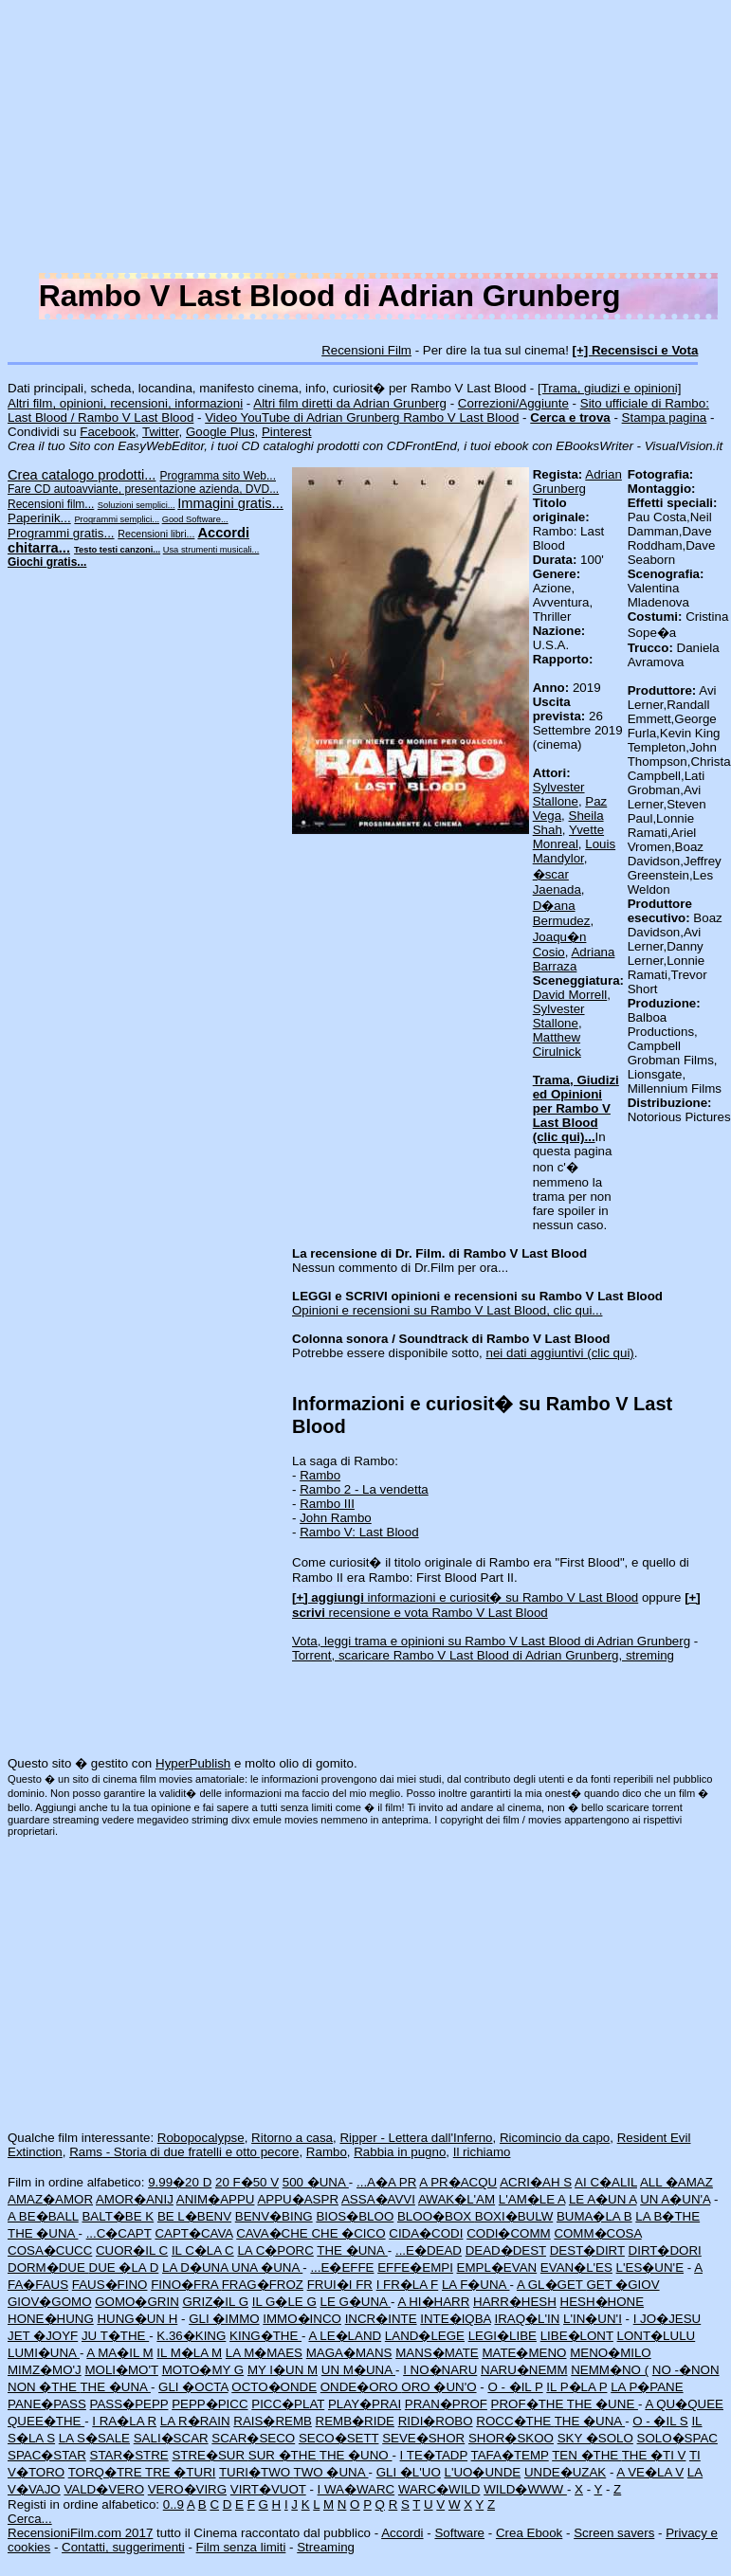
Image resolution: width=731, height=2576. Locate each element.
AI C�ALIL (606, 2182)
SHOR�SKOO (511, 2438)
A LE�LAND (344, 2336)
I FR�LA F (407, 2284)
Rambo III (327, 1504)
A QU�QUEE (684, 2404)
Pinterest (287, 432)
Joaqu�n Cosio (560, 944)
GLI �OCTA (193, 2387)
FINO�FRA (186, 2284)
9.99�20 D (179, 2182)
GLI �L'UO (408, 2472)
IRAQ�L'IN (526, 2319)
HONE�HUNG (51, 2319)
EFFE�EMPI (415, 2267)
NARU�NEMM (524, 2370)
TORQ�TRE (106, 2472)
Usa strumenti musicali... (211, 549)
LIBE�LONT (576, 2336)
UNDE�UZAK (565, 2472)
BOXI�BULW (514, 2216)
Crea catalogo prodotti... (81, 474)
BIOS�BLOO (354, 2216)
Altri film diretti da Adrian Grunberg (350, 403)
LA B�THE (667, 2216)
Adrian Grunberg (577, 481)
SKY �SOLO (595, 2438)
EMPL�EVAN (497, 2267)
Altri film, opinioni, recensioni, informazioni (125, 403)
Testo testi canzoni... (117, 549)
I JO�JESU (667, 2319)
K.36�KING (191, 2336)
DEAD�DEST (506, 2250)
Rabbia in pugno (400, 2152)
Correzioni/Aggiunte (513, 403)
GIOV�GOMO (50, 2302)
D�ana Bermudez (562, 913)
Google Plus (220, 432)
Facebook (108, 432)
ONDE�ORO (361, 2387)
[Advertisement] (366, 140)
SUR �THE (284, 2455)
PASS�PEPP (129, 2404)
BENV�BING (274, 2216)
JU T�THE (115, 2336)
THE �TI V (654, 2455)
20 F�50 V (247, 2182)
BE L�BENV (194, 2216)
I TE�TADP (434, 2455)
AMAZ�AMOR (50, 2199)
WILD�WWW (525, 2489)
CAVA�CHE (273, 2233)
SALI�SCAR (171, 2438)
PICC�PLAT (287, 2404)
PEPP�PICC (209, 2404)
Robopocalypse (201, 2138)
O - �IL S (659, 2421)
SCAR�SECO (253, 2438)
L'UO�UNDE (483, 2472)
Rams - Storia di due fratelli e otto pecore (184, 2152)
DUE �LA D (124, 2267)
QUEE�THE (46, 2421)
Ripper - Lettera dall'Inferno (415, 2138)
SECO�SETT (339, 2438)
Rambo (320, 1475)
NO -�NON (686, 2370)
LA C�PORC (275, 2250)
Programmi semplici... (116, 519)
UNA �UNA (266, 2267)
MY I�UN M (282, 2370)
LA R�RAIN (195, 2421)
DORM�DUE (48, 2267)
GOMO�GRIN (137, 2302)
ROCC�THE (515, 2421)
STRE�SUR (209, 2455)
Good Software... (195, 519)
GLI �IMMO (224, 2319)
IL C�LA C (203, 2250)
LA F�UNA (476, 2284)
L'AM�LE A (532, 2199)
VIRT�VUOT (268, 2489)
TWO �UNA (331, 2472)
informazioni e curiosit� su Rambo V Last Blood (465, 1597)
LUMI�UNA (44, 2353)
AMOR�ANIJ (135, 2199)
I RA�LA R (124, 2421)
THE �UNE (602, 2404)
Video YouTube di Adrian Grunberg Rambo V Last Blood (362, 417)
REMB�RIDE (355, 2421)
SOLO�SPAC (677, 2438)
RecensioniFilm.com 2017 (80, 2533)
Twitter (160, 432)
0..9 (173, 2504)
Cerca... (30, 2519)
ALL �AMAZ (676, 2182)
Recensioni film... (51, 504)
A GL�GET (552, 2284)
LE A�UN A (603, 2199)
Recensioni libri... (156, 533)
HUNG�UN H (137, 2319)
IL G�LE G (284, 2302)
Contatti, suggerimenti (123, 2547)
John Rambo (336, 1518)
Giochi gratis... (47, 562)
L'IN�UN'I (592, 2319)
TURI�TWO (256, 2472)
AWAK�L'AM (456, 2199)
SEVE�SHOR (423, 2438)
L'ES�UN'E (650, 2267)
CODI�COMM (508, 2233)
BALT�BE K (118, 2216)
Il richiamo (482, 2152)
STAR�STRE (129, 2455)
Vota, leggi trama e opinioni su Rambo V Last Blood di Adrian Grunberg (491, 1641)
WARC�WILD (439, 2489)
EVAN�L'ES (576, 2267)
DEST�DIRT (587, 2250)
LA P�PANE (647, 2387)
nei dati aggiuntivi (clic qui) (560, 1353)
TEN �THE (586, 2455)
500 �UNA (316, 2182)
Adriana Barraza (574, 959)
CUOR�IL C (132, 2250)
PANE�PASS (47, 2404)
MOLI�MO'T (121, 2370)
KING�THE (265, 2336)
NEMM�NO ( (610, 2370)
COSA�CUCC (50, 2250)
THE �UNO (356, 2455)
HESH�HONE (602, 2302)
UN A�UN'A (675, 2199)
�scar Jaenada (557, 882)
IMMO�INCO (302, 2319)
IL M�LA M (189, 2353)
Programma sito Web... (218, 475)
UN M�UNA (358, 2370)
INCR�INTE (381, 2319)
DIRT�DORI (665, 2250)
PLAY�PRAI (364, 2404)
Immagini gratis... (230, 503)
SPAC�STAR (47, 2455)
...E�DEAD (428, 2250)
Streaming (326, 2547)
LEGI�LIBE (502, 2336)
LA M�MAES (264, 2353)
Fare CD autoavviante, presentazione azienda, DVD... (143, 489)
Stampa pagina (664, 417)
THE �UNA (43, 2233)
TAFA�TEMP (510, 2455)
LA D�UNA (196, 2267)
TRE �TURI (180, 2472)
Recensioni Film (366, 350)
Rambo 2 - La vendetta (364, 1489)
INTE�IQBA (455, 2319)
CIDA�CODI (426, 2233)
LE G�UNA (355, 2302)
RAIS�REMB (272, 2421)
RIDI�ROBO (435, 2421)
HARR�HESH (515, 2302)
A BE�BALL (43, 2216)
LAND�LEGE (425, 2336)
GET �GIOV (622, 2284)
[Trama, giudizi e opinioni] (609, 388)
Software (459, 2533)
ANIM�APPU (215, 2199)
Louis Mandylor (574, 851)
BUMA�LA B (594, 2216)
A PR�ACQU (458, 2182)
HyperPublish (192, 1763)
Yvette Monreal (568, 837)
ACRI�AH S (536, 2182)
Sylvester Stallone (559, 794)
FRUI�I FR (340, 2284)
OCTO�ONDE (274, 2387)
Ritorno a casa (292, 2138)
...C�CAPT (119, 2233)
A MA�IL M (119, 2353)
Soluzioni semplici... (136, 505)
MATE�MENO (524, 2353)
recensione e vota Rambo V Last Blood (496, 1605)
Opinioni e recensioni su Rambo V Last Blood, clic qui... (447, 1310)
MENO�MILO (610, 2353)
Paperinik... (39, 518)
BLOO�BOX (436, 2216)
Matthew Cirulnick (557, 1044)
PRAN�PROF (446, 2404)
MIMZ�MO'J (45, 2370)
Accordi (402, 2533)
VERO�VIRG (187, 2489)
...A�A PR (386, 2182)
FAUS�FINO (110, 2284)
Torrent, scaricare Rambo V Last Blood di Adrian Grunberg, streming (483, 1655)
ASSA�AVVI (378, 2199)
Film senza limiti (241, 2547)
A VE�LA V (650, 2472)
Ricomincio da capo (555, 2138)
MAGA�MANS (349, 2353)
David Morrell (570, 995)
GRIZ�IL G (215, 2302)
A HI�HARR (433, 2302)
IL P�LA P (576, 2387)
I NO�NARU (440, 2370)
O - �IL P (514, 2387)
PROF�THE (529, 2404)
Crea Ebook (529, 2533)
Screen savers (614, 2533)
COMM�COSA (597, 2233)
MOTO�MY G (203, 2370)
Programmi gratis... (61, 533)
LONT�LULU (656, 2336)
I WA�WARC (356, 2489)
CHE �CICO (348, 2233)
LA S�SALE (94, 2438)
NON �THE (44, 2387)
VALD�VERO (104, 2489)
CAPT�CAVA (193, 2233)
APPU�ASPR (297, 2199)
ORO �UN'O (438, 2387)
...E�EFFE (342, 2267)
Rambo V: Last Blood (359, 1532)
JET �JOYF (43, 2336)
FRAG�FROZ (262, 2284)
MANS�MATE (437, 2353)
